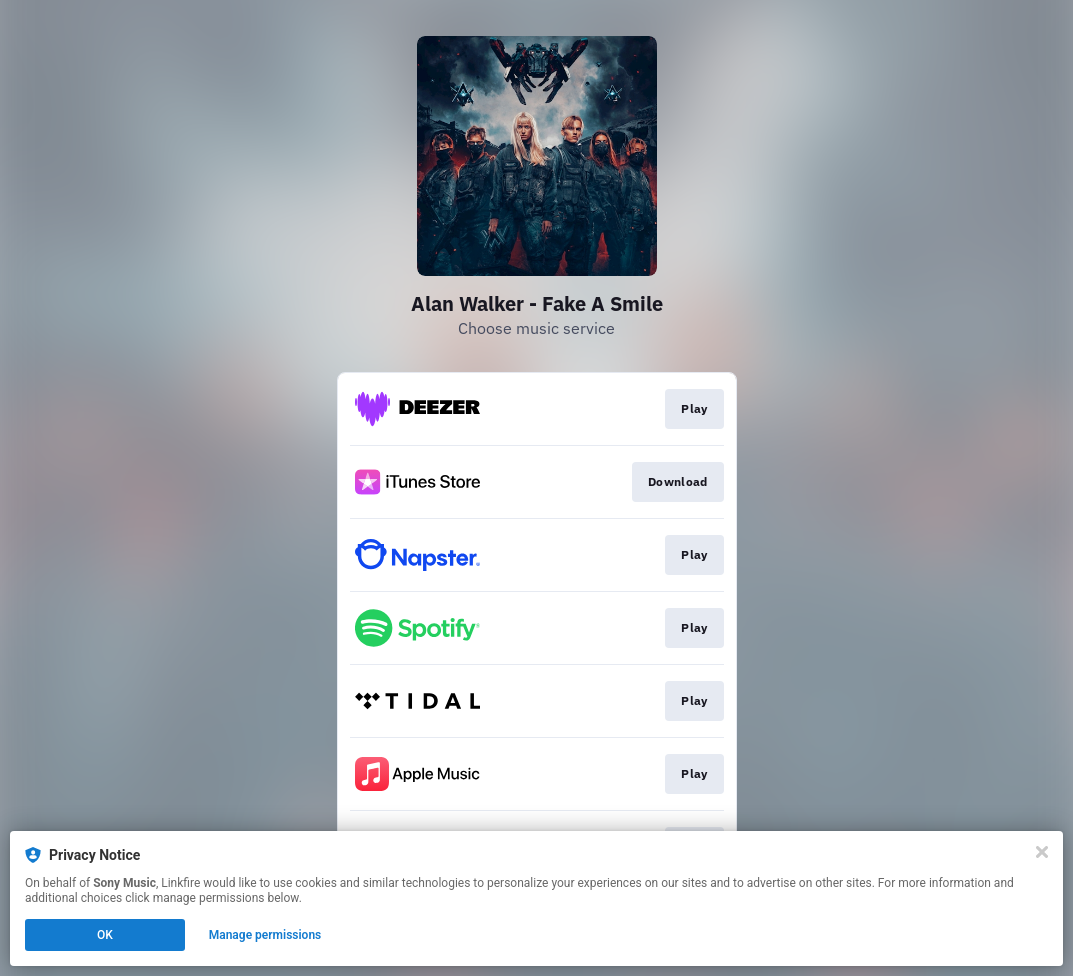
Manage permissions (265, 935)
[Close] (1042, 852)
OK (105, 935)
